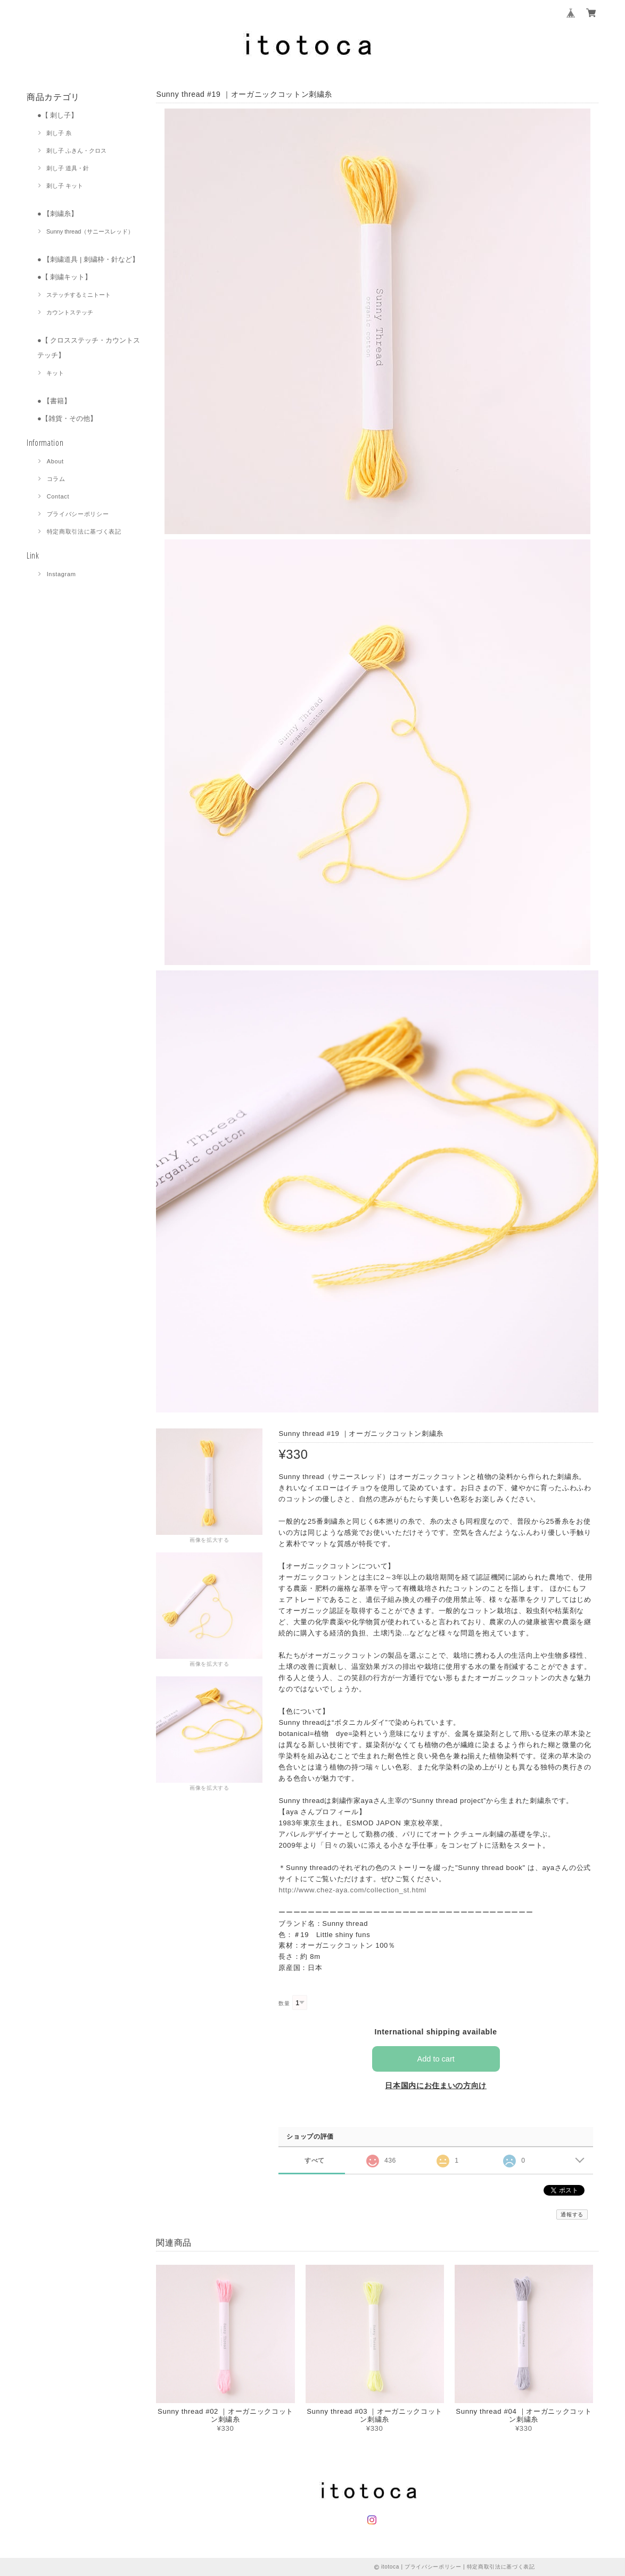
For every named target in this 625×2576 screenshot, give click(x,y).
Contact (58, 496)
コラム (56, 479)
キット (55, 373)
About (55, 461)
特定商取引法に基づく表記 (84, 531)
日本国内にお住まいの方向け (436, 2085)
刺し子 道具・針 (67, 168)
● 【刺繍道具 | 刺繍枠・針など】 (88, 259)
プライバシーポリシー (78, 514)
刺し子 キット (64, 185)
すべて (314, 2160)
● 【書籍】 (54, 401)
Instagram (61, 574)
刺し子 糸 (58, 133)
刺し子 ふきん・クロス (76, 150)
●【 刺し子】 (57, 115)
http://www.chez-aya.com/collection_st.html (352, 1890)
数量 (284, 2003)
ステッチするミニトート (78, 295)
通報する (572, 2214)
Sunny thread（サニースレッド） (90, 231)
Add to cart (435, 2058)
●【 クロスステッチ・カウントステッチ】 (88, 347)
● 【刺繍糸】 (57, 214)
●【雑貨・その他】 (67, 418)
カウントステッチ (69, 312)
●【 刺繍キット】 (64, 277)
